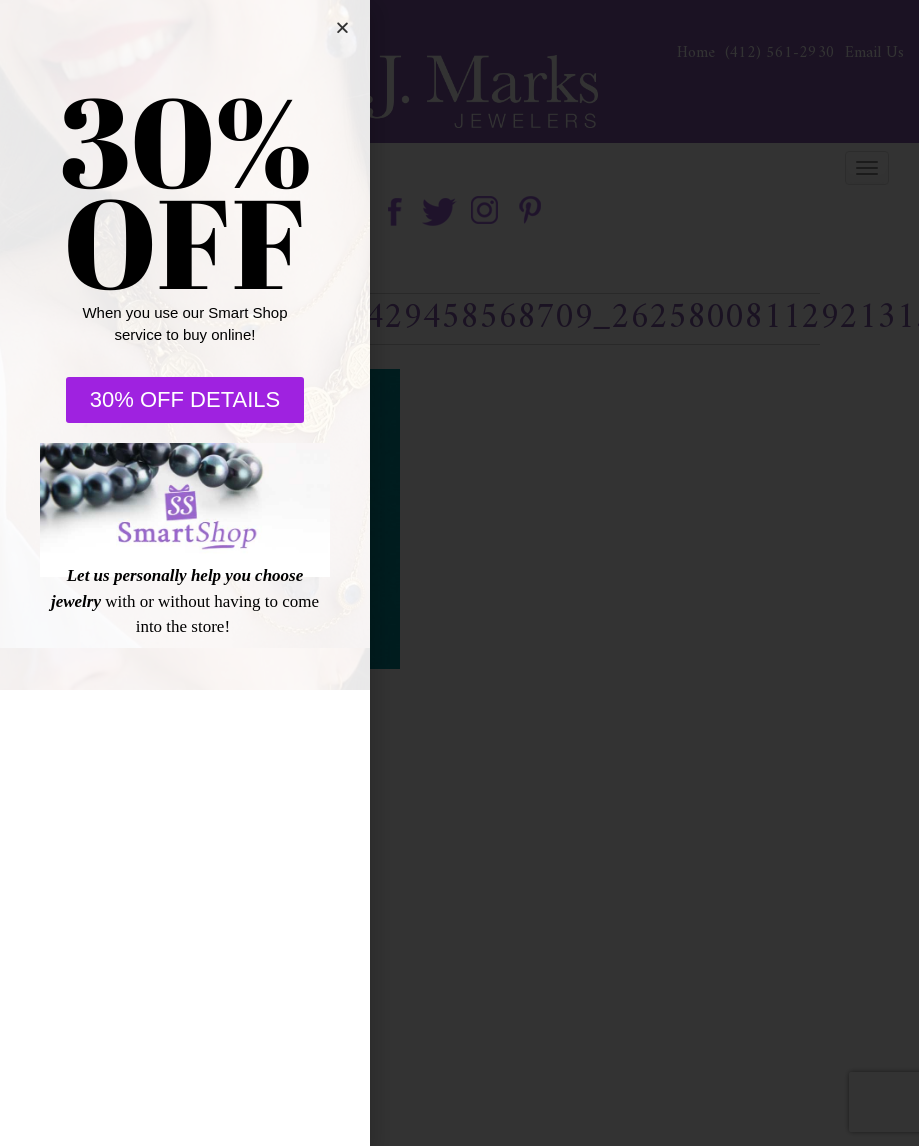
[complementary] (774, 1036)
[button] (342, 27)
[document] (459, 573)
